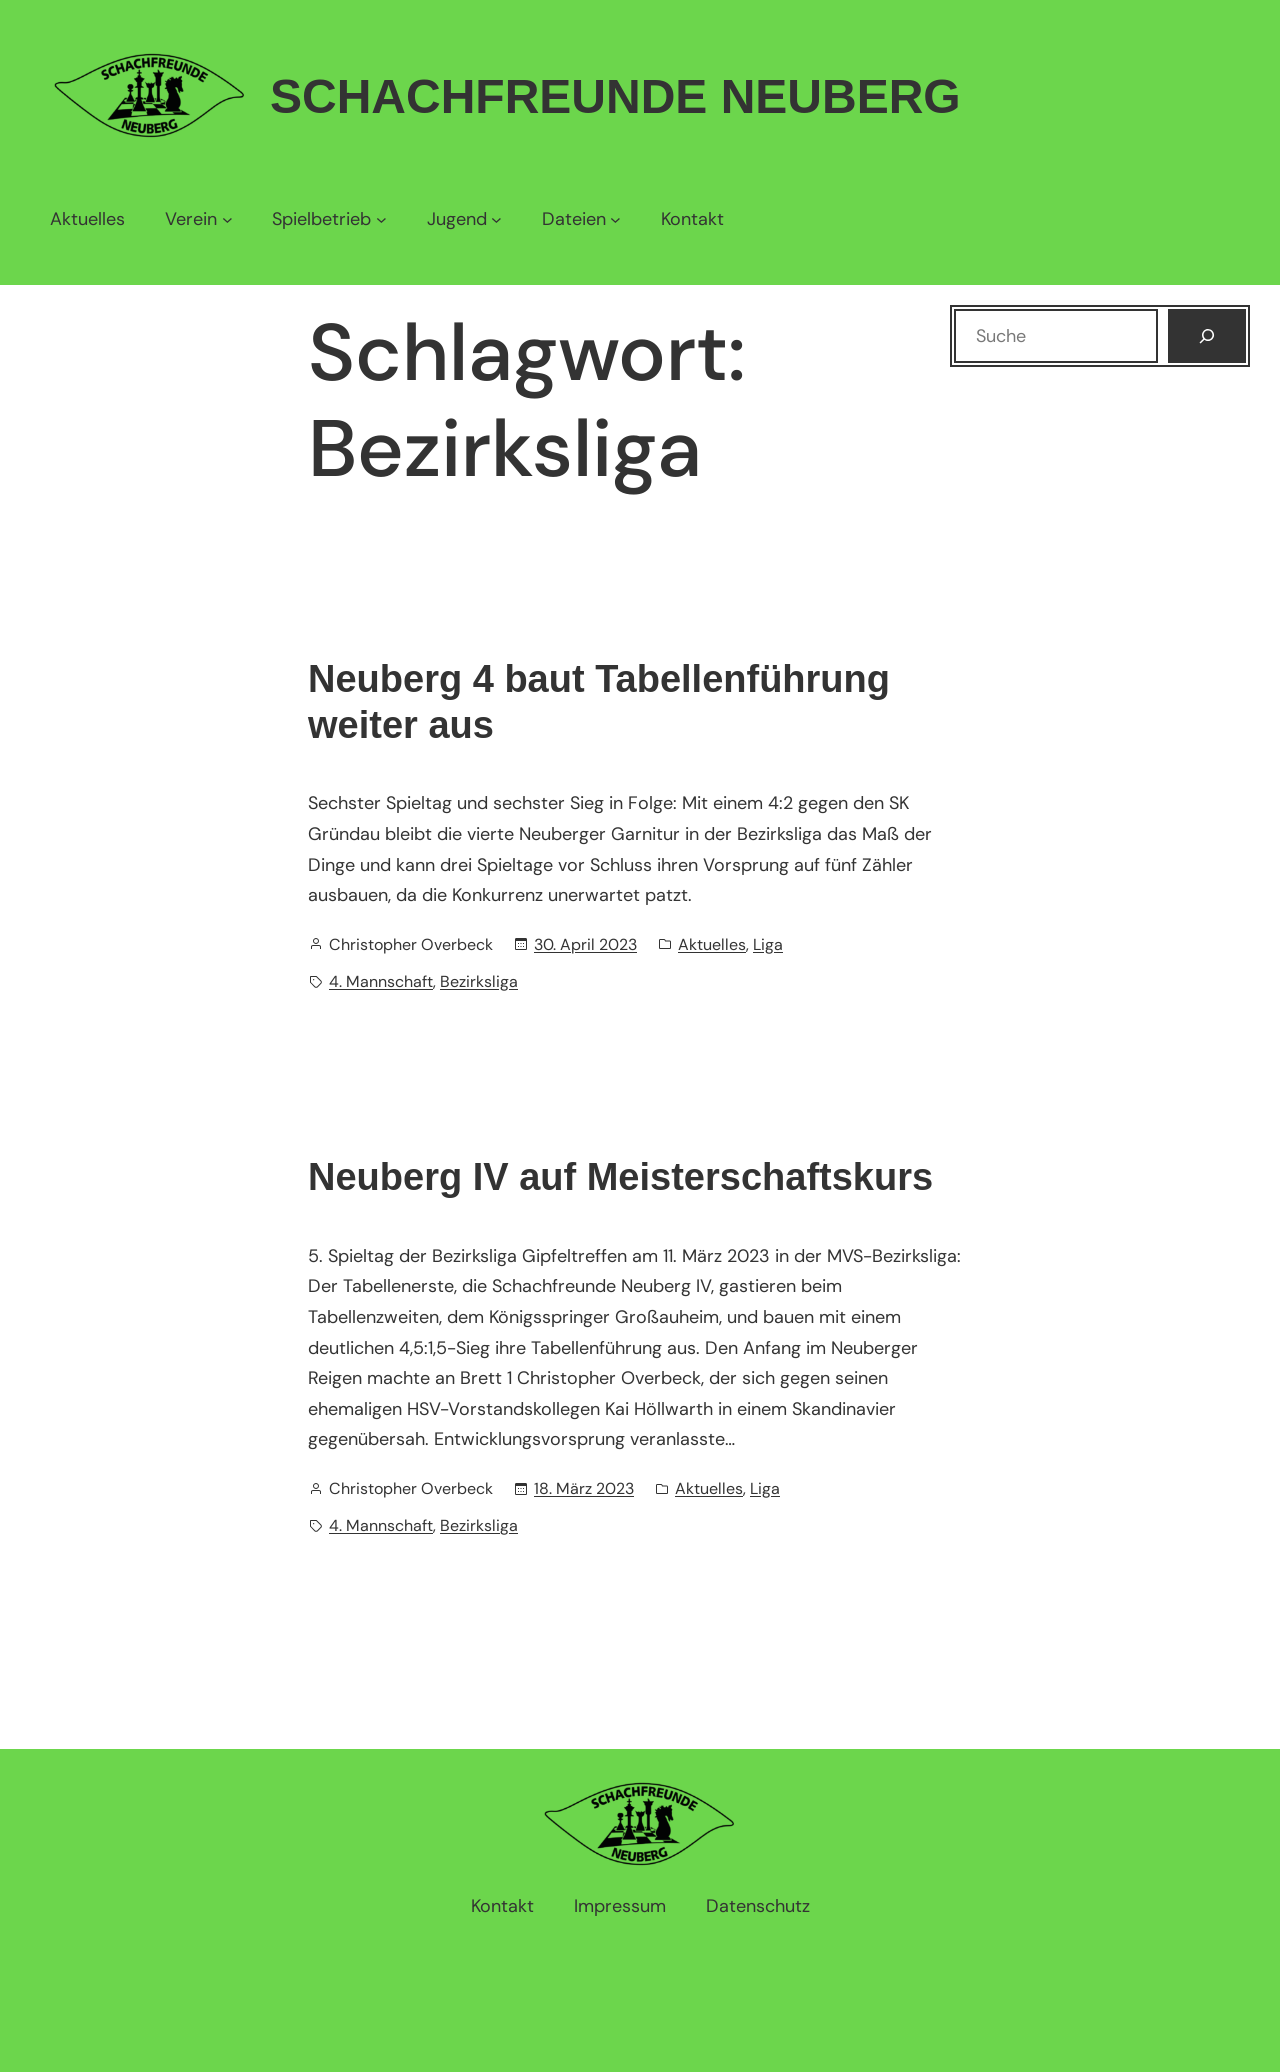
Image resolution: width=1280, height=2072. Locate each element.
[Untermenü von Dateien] (581, 219)
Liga (768, 944)
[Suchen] (1207, 336)
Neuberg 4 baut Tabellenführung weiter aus (599, 702)
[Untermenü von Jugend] (464, 219)
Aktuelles (712, 944)
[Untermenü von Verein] (198, 219)
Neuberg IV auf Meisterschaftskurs (620, 1177)
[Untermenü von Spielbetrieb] (329, 219)
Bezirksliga (479, 981)
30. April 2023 (585, 944)
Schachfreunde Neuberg (615, 96)
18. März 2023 (584, 1488)
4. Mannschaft (381, 981)
